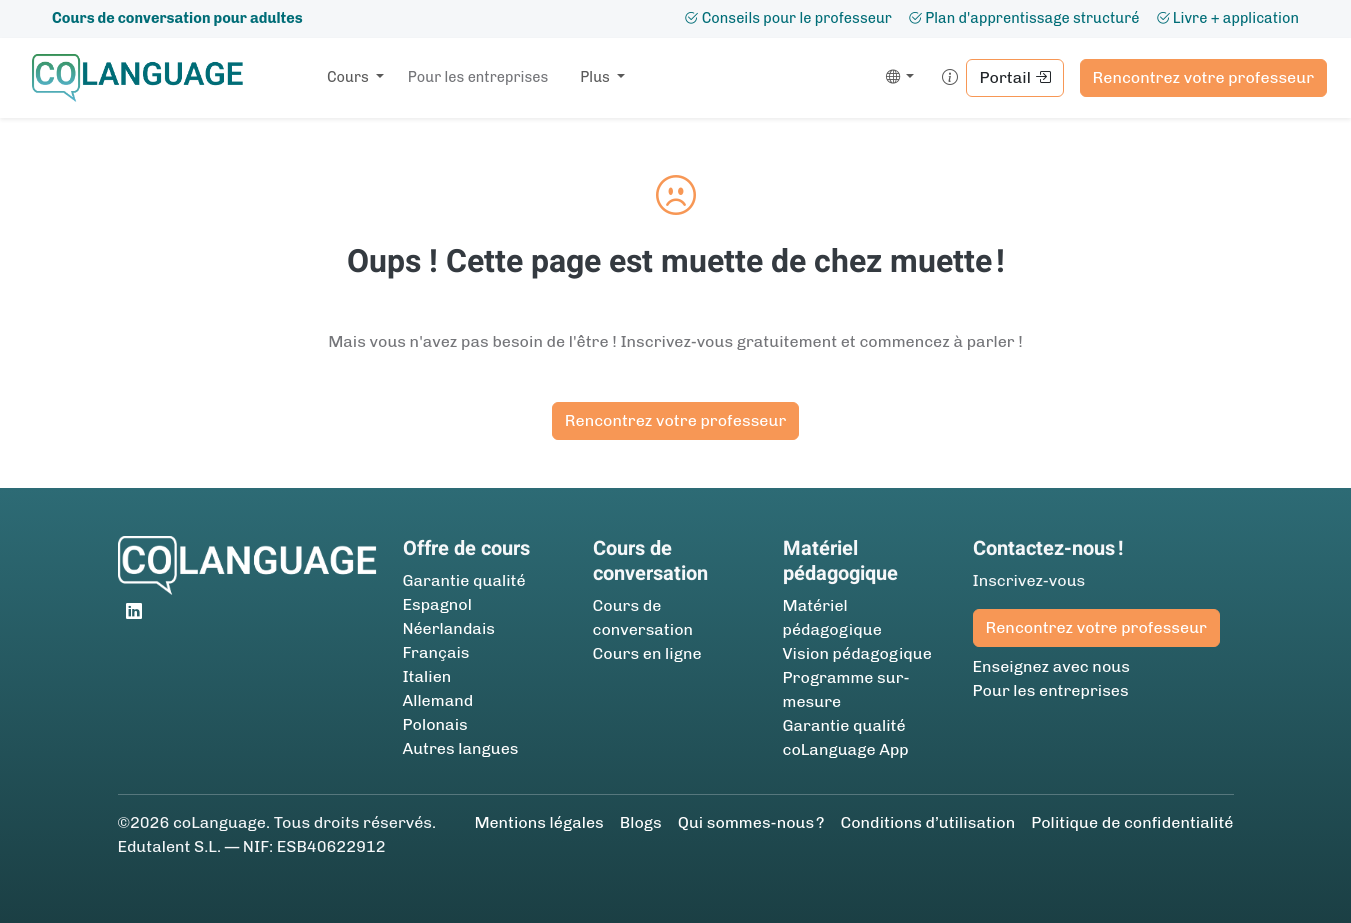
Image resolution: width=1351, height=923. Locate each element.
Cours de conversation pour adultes (177, 18)
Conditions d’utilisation (927, 822)
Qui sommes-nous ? (751, 822)
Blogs (641, 822)
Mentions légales (538, 822)
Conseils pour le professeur (788, 18)
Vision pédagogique (857, 653)
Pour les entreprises (478, 77)
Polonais (435, 724)
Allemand (438, 700)
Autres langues (461, 748)
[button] (896, 78)
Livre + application (1227, 18)
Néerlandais (449, 628)
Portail (1014, 77)
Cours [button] (349, 77)
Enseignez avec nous (1051, 666)
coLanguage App (846, 749)
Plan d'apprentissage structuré (1024, 18)
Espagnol (437, 604)
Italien (427, 676)
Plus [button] (596, 77)
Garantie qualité (464, 580)
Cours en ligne (647, 653)
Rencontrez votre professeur (1203, 77)
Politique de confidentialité (1132, 822)
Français (436, 652)
